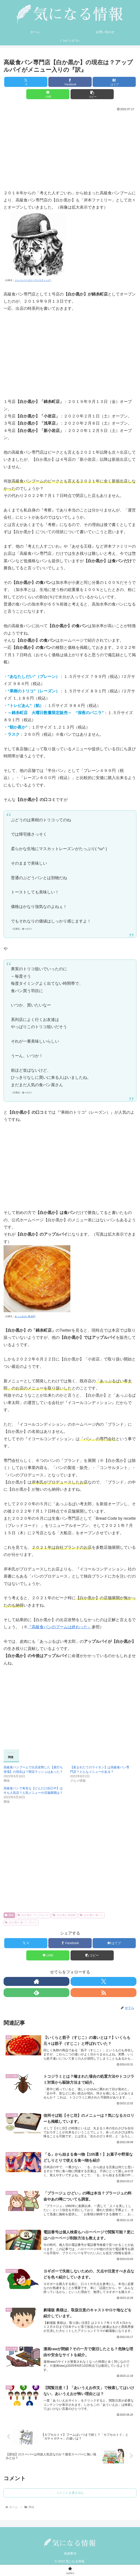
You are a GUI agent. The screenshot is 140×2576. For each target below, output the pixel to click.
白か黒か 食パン (91, 1915)
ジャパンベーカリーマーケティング (32, 280)
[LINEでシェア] (47, 94)
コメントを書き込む (70, 2494)
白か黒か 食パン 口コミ (21, 1922)
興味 (9, 1915)
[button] (92, 94)
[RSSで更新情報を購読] (103, 1992)
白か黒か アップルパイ (33, 1915)
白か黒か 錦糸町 (64, 1915)
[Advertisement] (70, 150)
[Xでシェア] (25, 82)
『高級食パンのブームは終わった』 (60, 1627)
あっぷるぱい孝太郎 (25, 1316)
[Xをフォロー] (103, 1981)
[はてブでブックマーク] (114, 82)
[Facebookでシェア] (69, 82)
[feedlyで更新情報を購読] (36, 1992)
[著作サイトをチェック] (36, 1981)
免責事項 (70, 2555)
